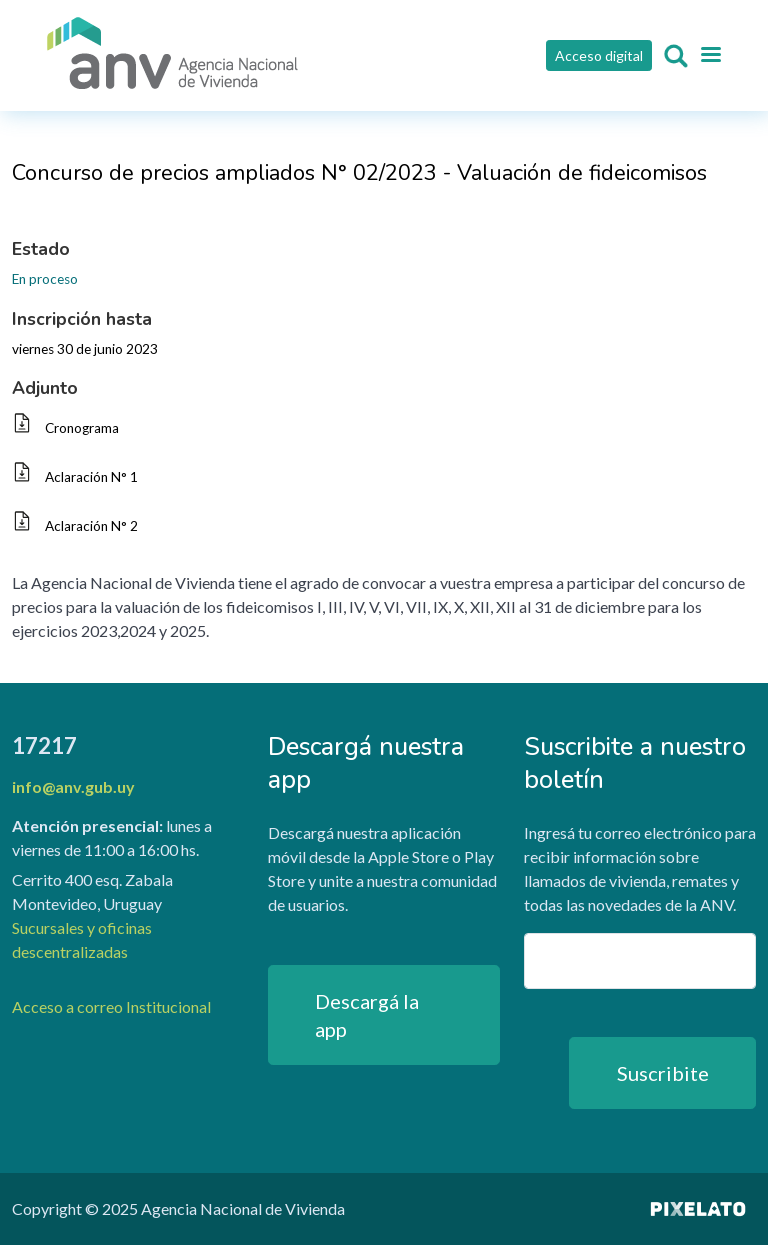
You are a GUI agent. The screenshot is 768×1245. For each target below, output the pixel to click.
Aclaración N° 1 (91, 477)
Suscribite (663, 1073)
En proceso (45, 279)
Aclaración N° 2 (91, 526)
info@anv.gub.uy (73, 786)
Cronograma (82, 428)
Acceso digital (599, 55)
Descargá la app (367, 1015)
